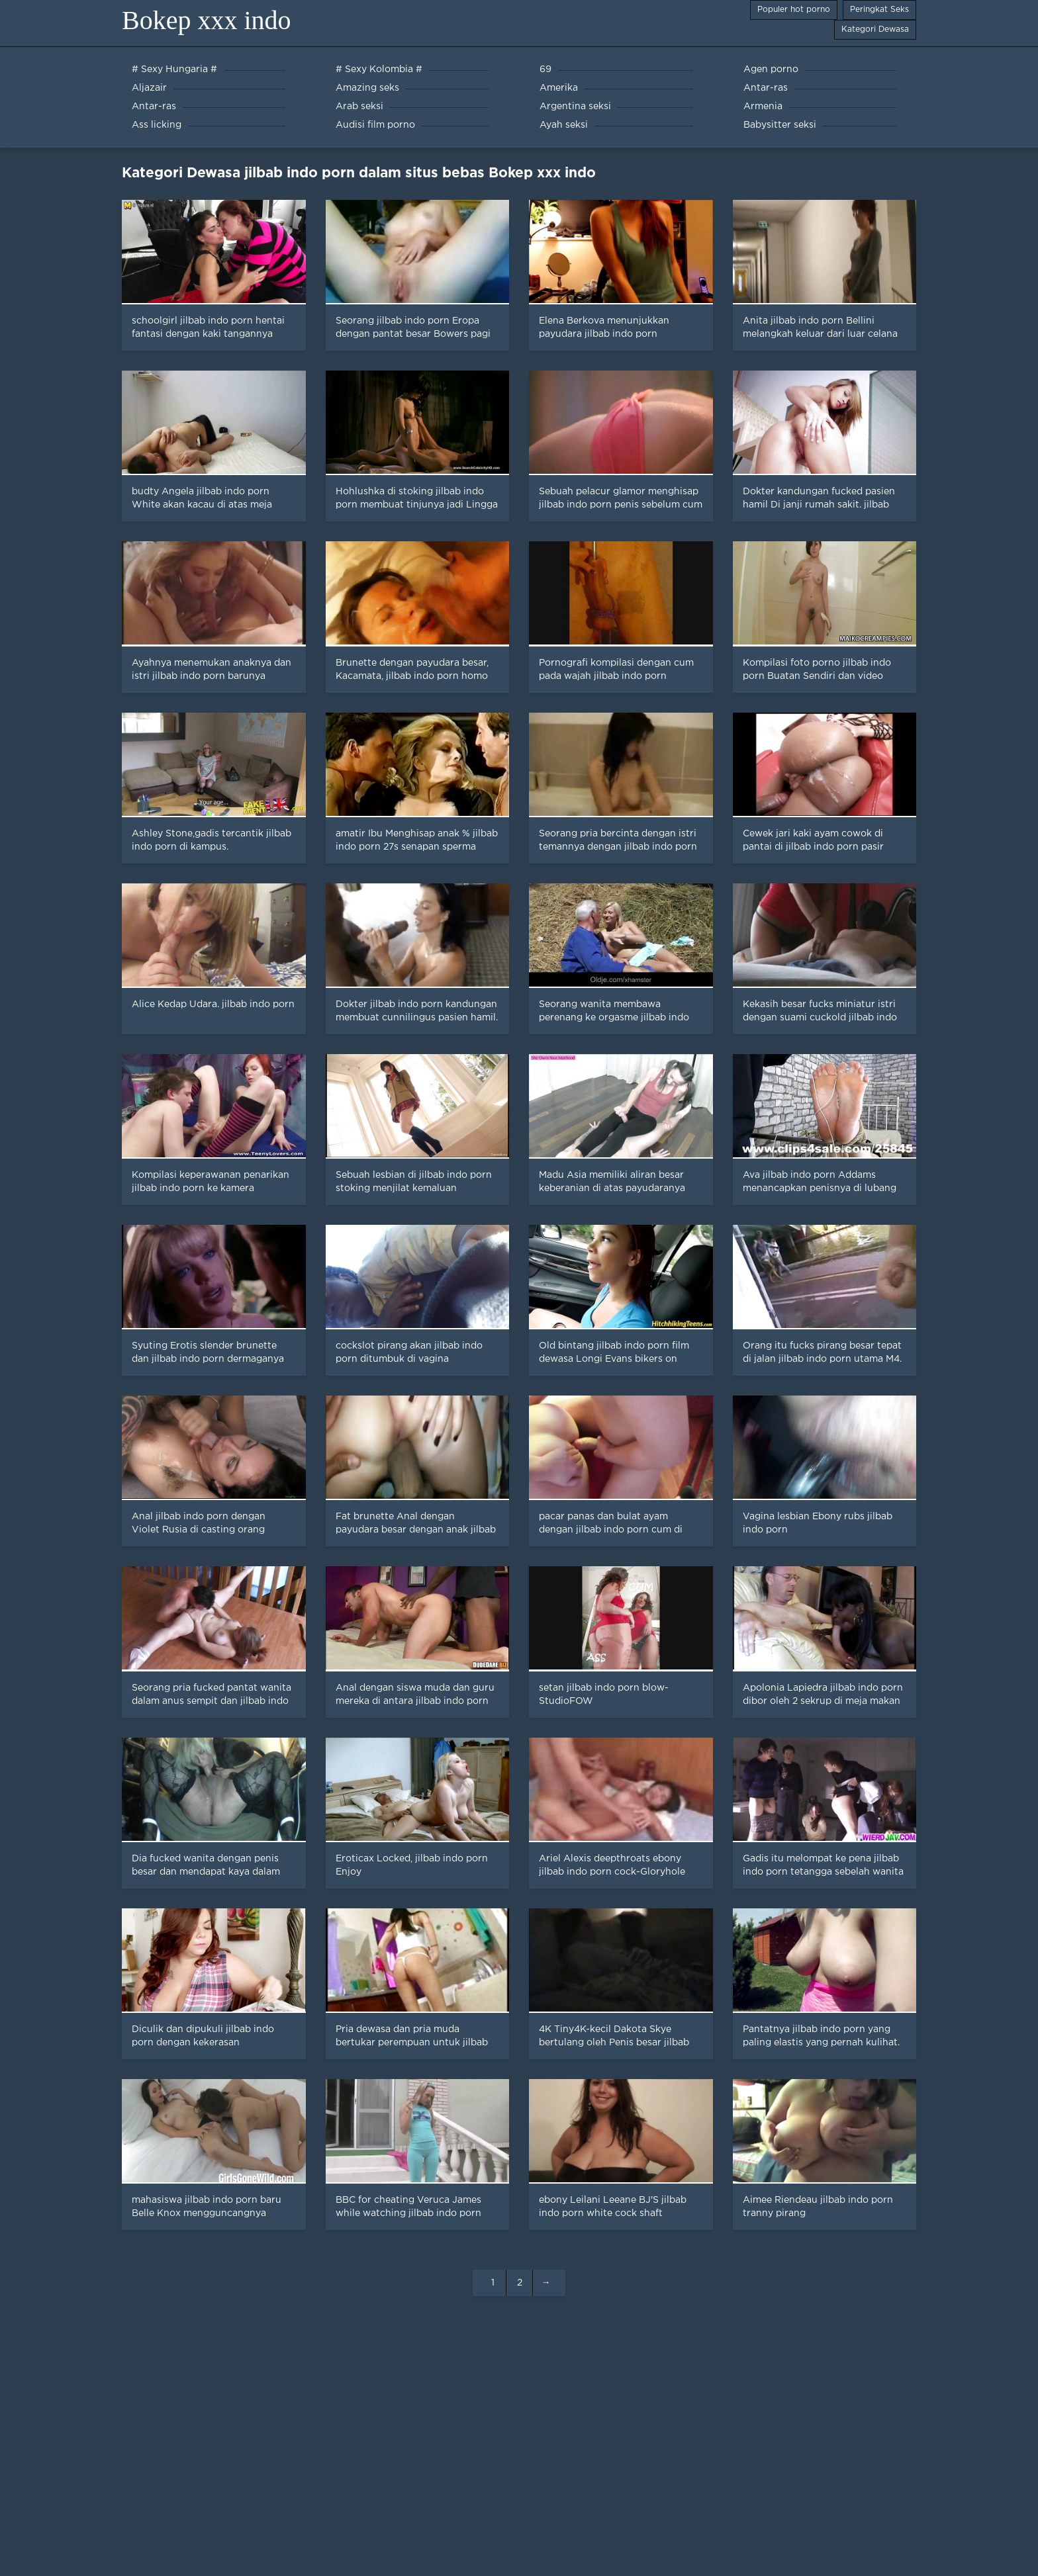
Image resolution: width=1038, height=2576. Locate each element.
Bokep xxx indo (206, 20)
